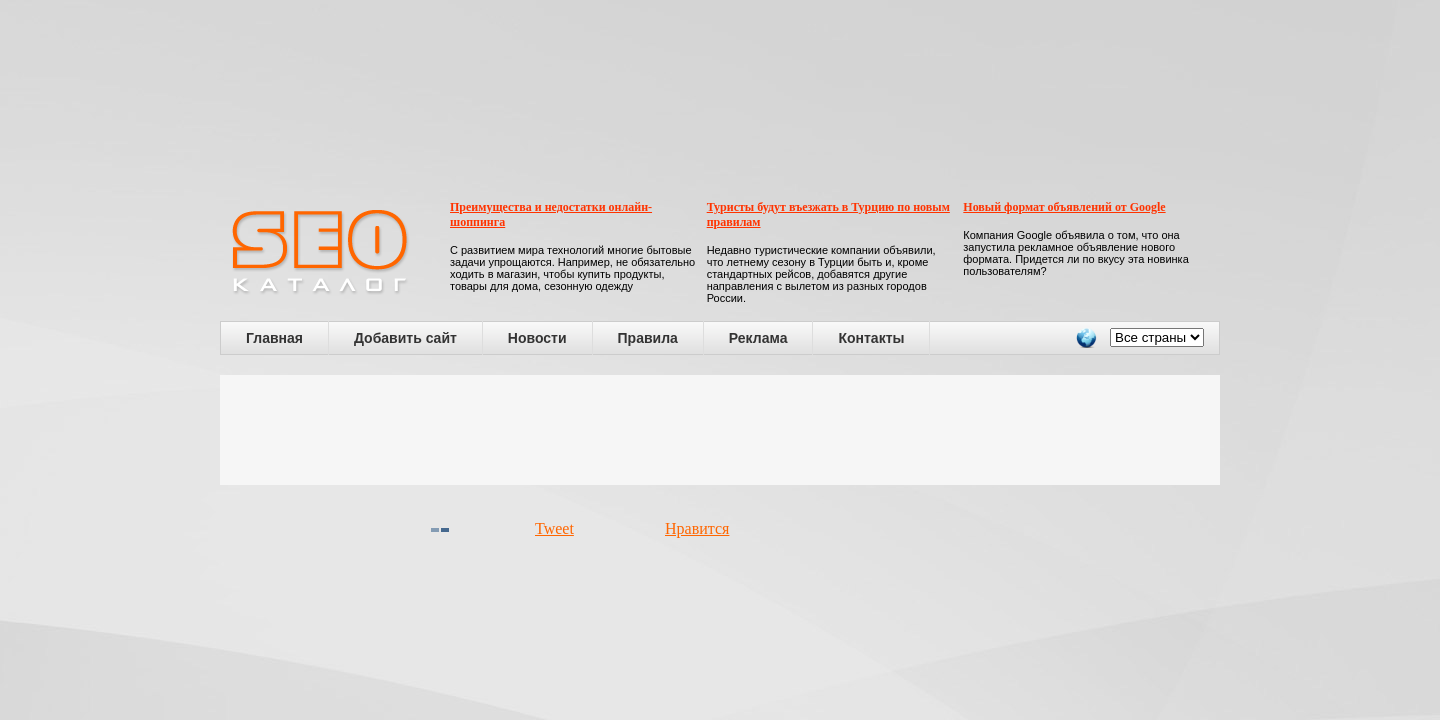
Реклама (758, 338)
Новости (537, 338)
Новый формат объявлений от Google (1064, 207)
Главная (274, 338)
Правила (648, 338)
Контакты (871, 338)
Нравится (697, 528)
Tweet (554, 528)
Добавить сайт (405, 338)
